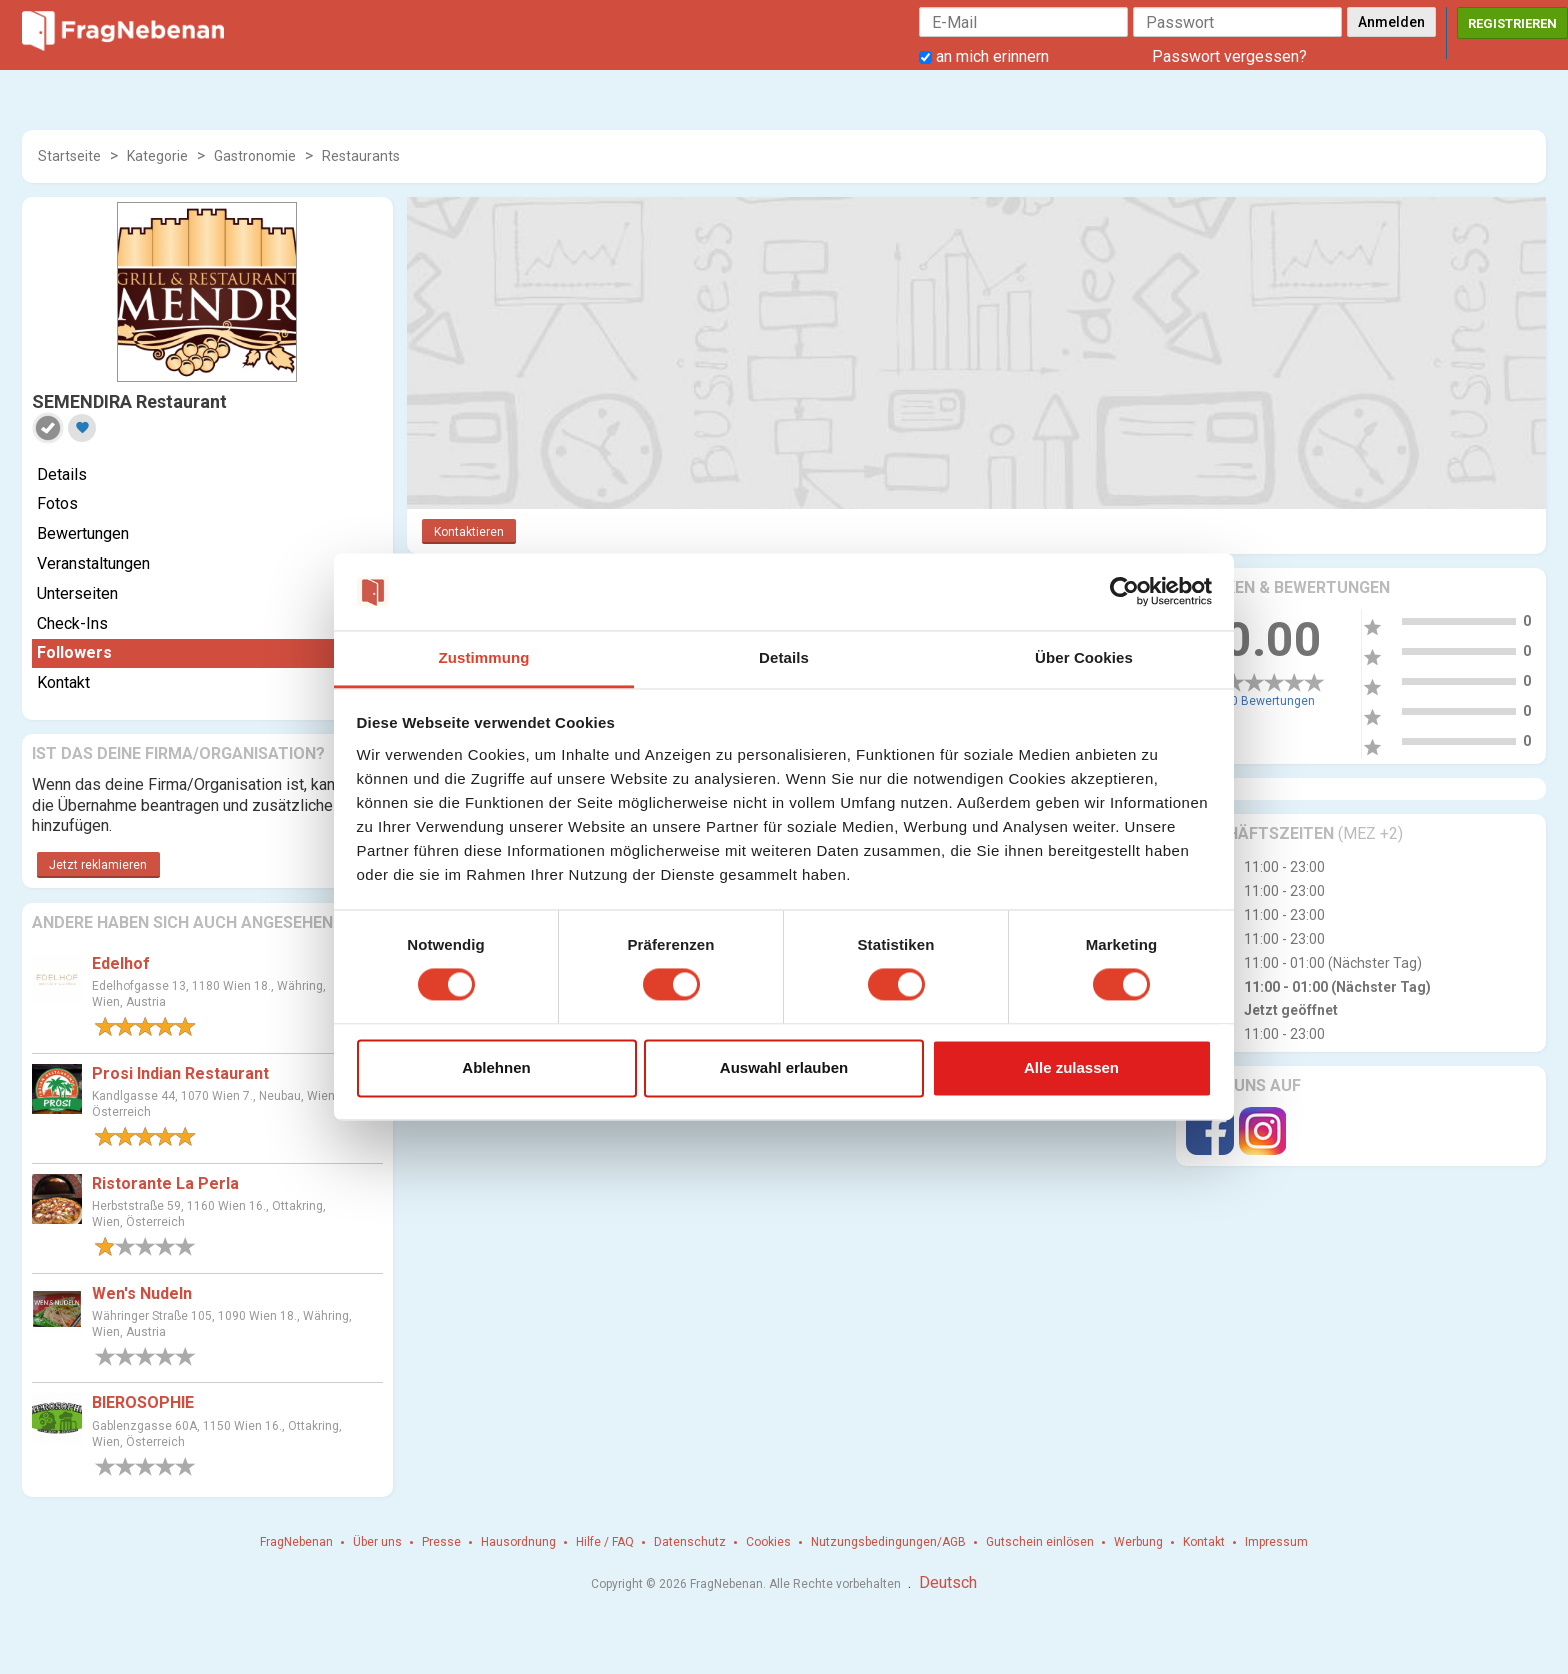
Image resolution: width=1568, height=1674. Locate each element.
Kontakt (63, 682)
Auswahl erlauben (784, 1067)
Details (62, 474)
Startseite (69, 156)
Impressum (1276, 1542)
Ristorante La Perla (165, 1183)
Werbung (1138, 1542)
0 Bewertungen (1273, 701)
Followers (74, 652)
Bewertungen (83, 533)
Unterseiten (77, 593)
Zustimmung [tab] (484, 657)
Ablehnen (496, 1067)
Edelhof (121, 963)
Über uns (377, 1542)
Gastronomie (255, 156)
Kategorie (157, 156)
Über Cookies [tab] (1084, 657)
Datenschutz (690, 1542)
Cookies (768, 1542)
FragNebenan (296, 1542)
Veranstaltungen (93, 563)
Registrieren (1512, 23)
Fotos (57, 503)
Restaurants (361, 156)
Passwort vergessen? (1229, 56)
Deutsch (948, 1582)
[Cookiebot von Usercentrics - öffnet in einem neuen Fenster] (1124, 592)
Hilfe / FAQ (605, 1542)
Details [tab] (784, 657)
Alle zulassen (1071, 1067)
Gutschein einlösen (1040, 1542)
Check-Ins (72, 623)
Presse (441, 1542)
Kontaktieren (469, 532)
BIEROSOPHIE (143, 1402)
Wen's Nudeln (142, 1293)
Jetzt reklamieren (98, 865)
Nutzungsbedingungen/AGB (888, 1542)
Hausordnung (518, 1542)
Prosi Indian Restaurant (180, 1073)
